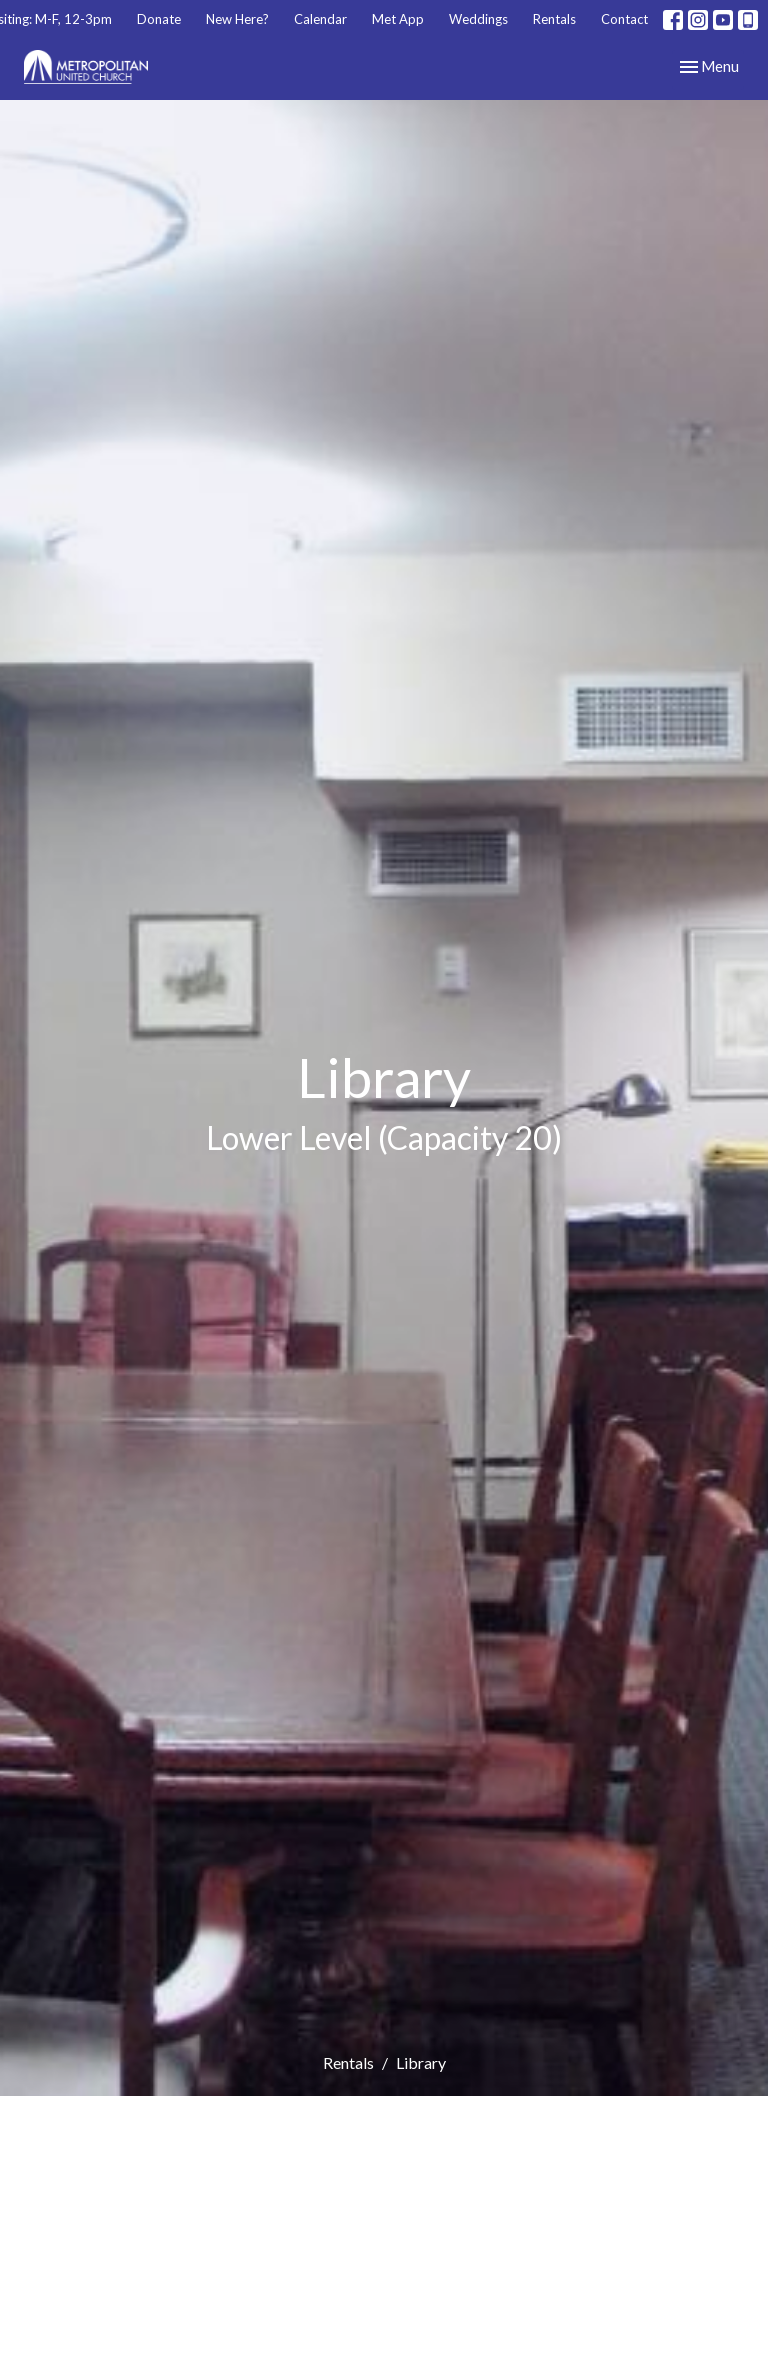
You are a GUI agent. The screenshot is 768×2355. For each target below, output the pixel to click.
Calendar (320, 19)
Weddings (478, 19)
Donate (159, 19)
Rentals (554, 19)
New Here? (237, 19)
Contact (624, 19)
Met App (398, 19)
